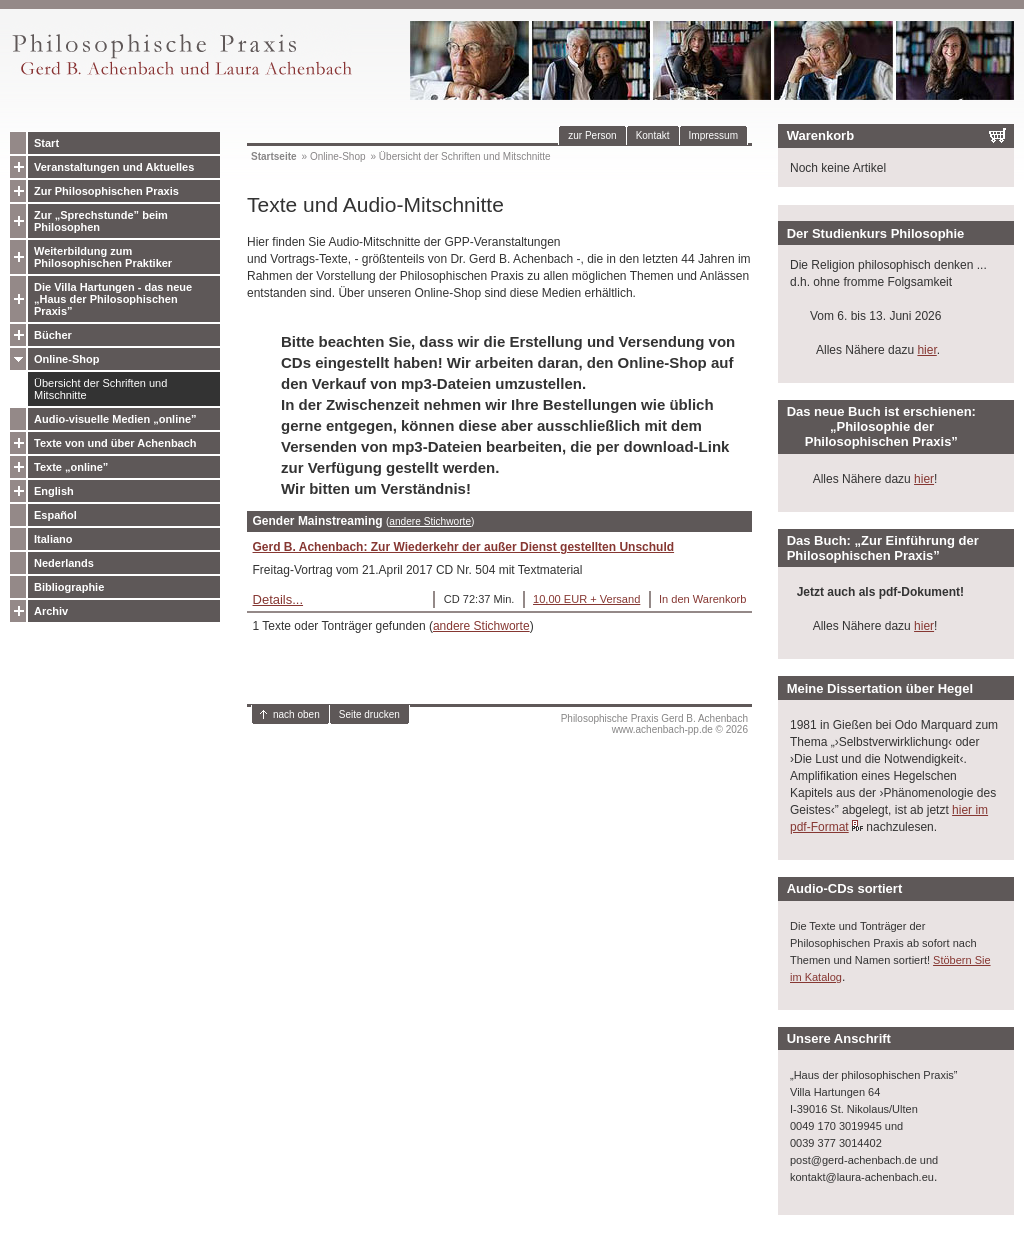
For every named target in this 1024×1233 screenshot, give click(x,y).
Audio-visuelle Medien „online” (115, 419)
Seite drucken (369, 714)
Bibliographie (69, 587)
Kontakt (653, 135)
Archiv (51, 611)
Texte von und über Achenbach (115, 443)
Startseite (274, 156)
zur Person (592, 135)
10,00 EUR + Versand (586, 599)
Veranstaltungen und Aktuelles (114, 167)
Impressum (713, 135)
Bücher (53, 335)
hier (926, 350)
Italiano (53, 539)
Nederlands (64, 563)
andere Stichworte (430, 521)
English (54, 491)
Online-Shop (66, 359)
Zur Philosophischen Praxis (106, 191)
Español (55, 515)
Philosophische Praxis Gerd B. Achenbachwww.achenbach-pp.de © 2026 (654, 724)
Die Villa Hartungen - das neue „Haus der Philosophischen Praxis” (113, 299)
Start (46, 143)
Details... (278, 599)
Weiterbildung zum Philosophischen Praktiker (103, 257)
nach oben (296, 714)
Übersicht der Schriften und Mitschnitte (100, 389)
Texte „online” (71, 467)
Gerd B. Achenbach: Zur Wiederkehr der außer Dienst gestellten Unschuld (464, 547)
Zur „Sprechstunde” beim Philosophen (101, 221)
